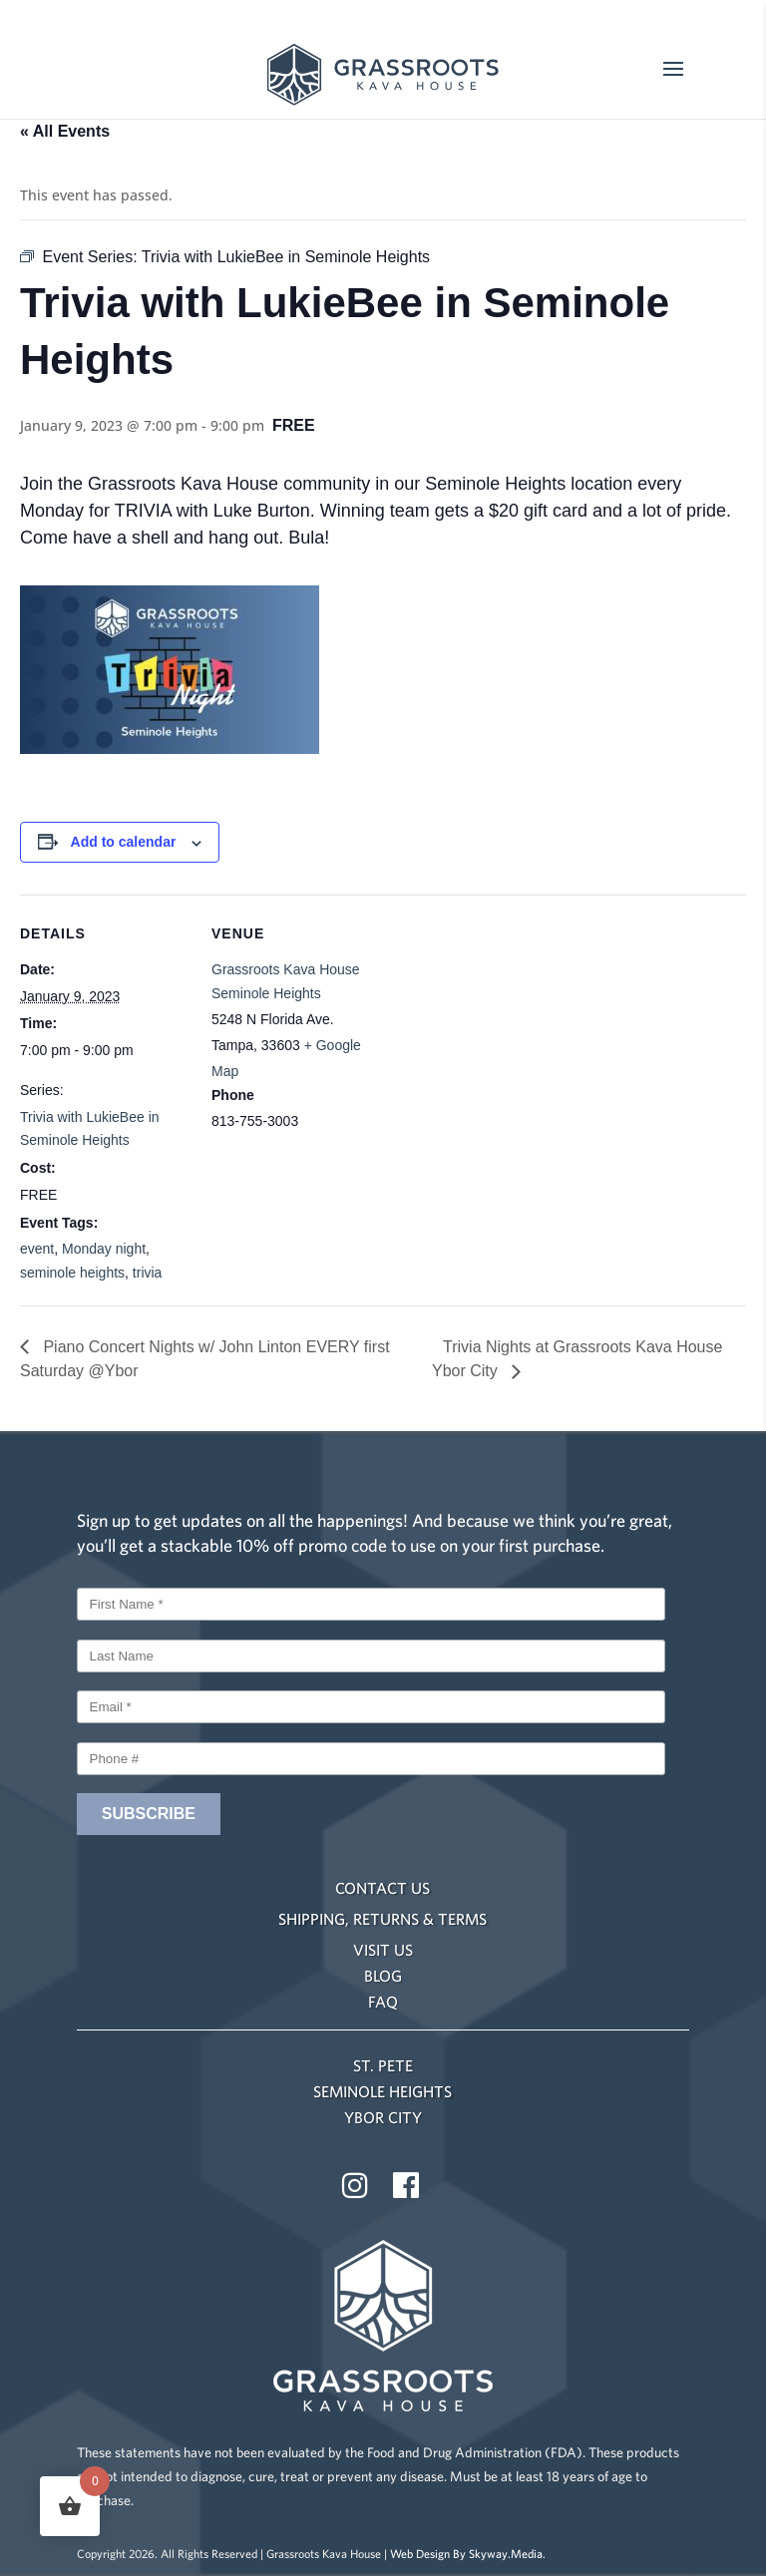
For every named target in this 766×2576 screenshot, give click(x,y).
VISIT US (383, 1950)
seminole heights (72, 1273)
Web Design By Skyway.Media (466, 2553)
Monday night (104, 1249)
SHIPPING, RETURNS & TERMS (382, 1919)
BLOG (383, 1976)
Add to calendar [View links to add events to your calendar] (124, 842)
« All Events (65, 131)
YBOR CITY (383, 2117)
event (37, 1249)
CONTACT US (382, 1888)
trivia (148, 1273)
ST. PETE (383, 2065)
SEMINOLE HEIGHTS (382, 2091)
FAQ (383, 2002)
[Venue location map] (508, 1032)
